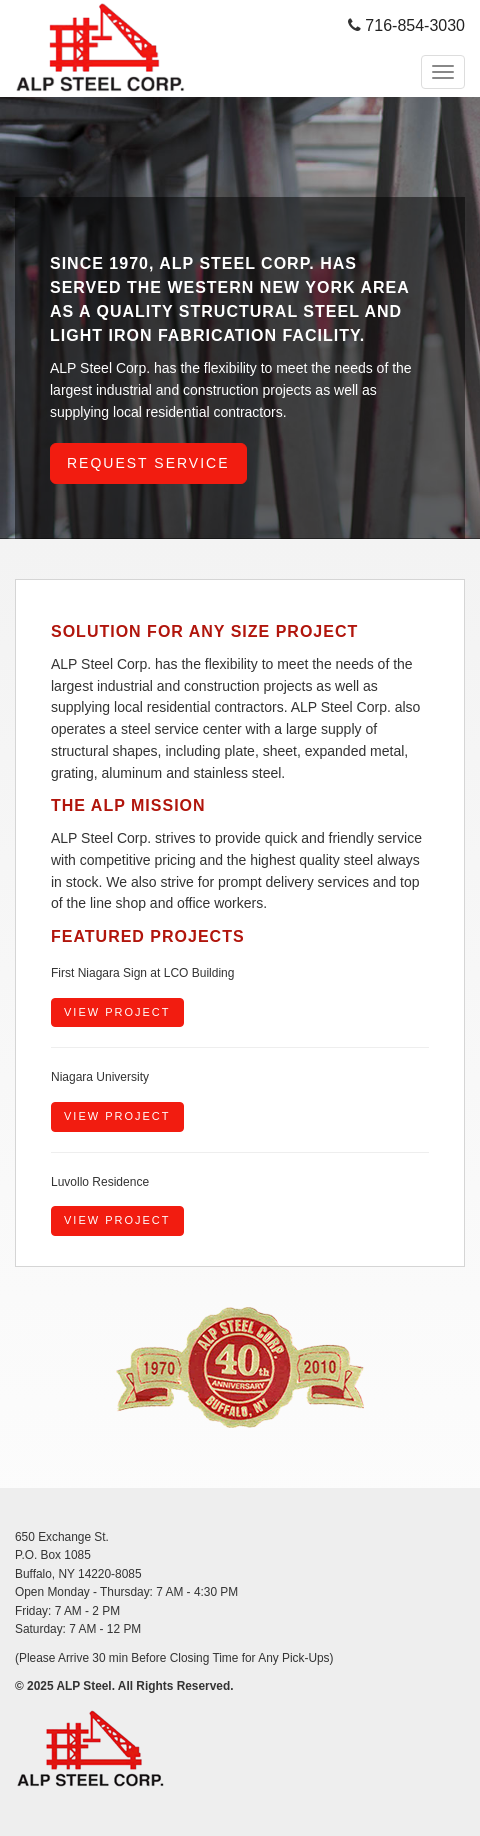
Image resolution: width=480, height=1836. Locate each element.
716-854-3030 (415, 25)
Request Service (148, 463)
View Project (117, 1012)
